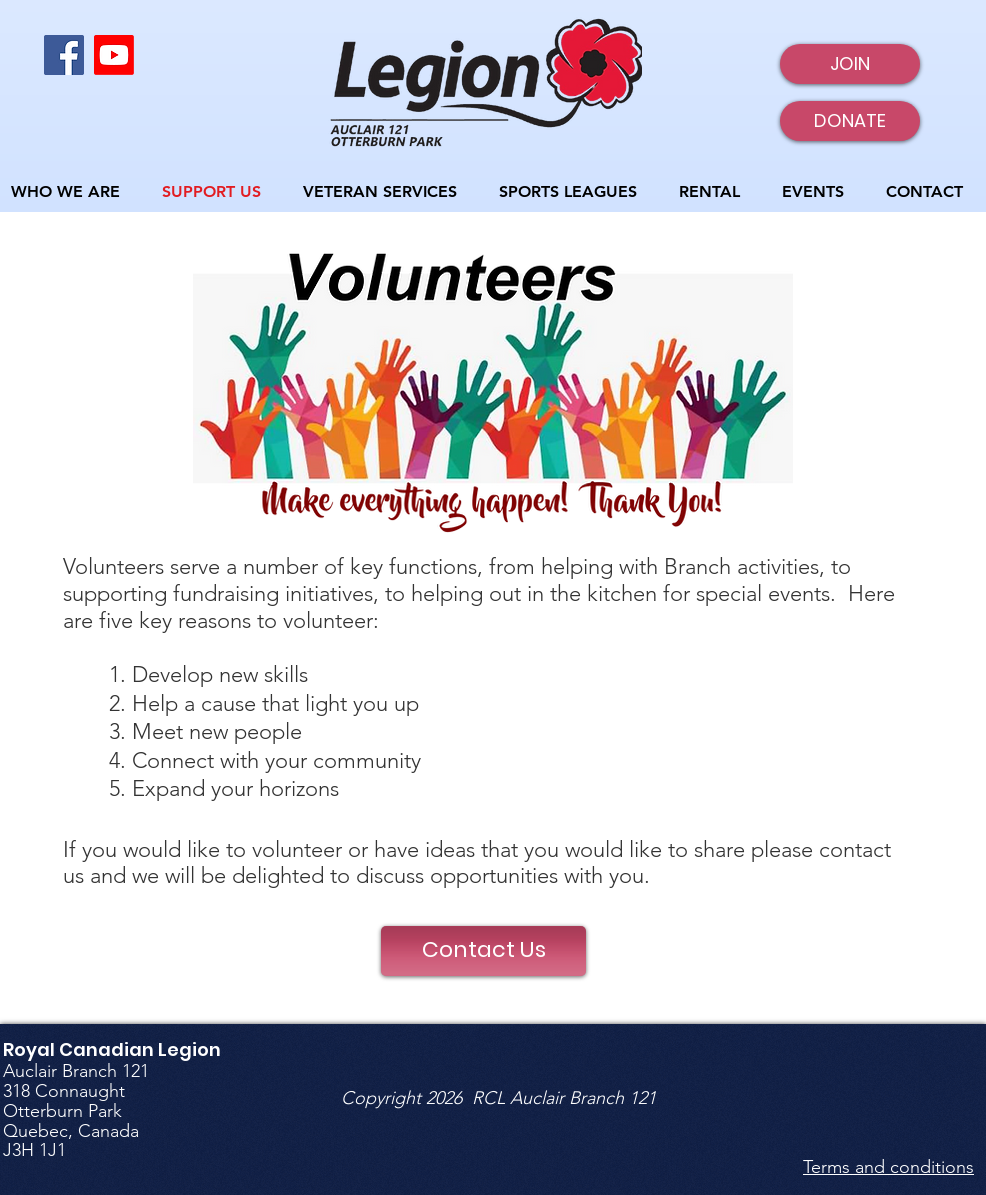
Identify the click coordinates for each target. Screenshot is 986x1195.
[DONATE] (850, 121)
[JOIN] (850, 64)
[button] (574, 191)
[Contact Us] (483, 951)
